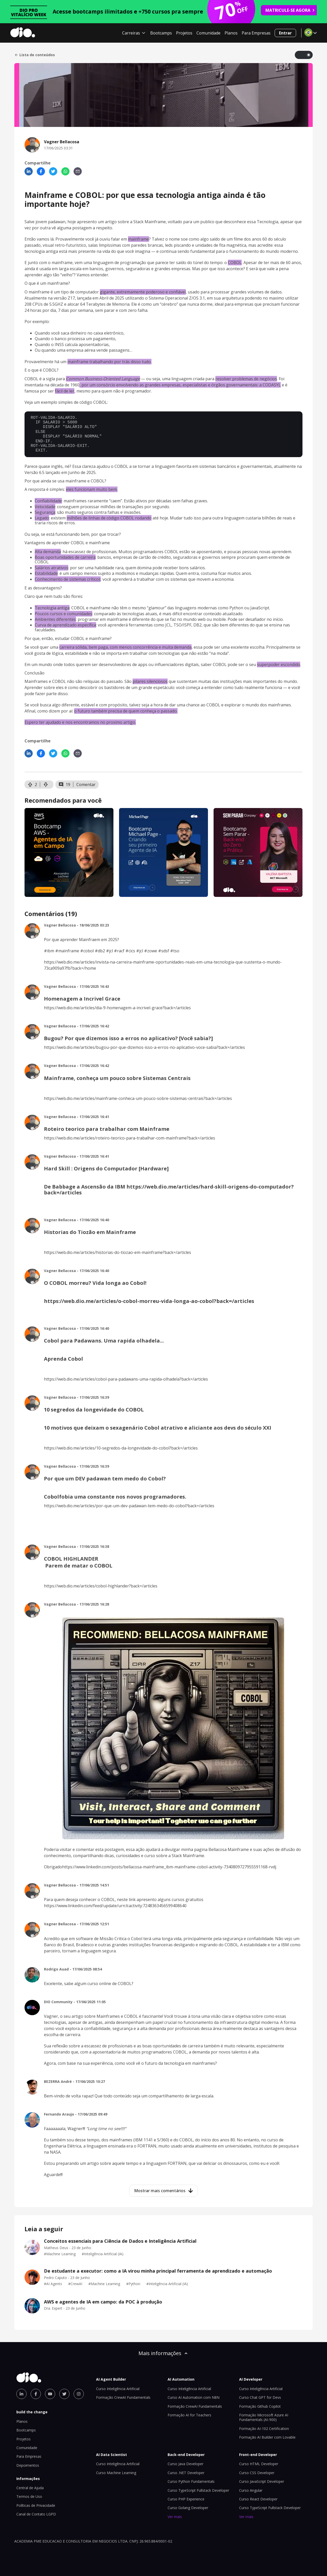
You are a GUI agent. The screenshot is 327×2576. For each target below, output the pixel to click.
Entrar (285, 33)
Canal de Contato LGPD (36, 2514)
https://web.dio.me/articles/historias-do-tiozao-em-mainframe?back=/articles (117, 1252)
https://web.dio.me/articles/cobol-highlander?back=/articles (100, 1586)
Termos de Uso (29, 2496)
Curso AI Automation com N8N (193, 2397)
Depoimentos (27, 2465)
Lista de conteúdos (34, 55)
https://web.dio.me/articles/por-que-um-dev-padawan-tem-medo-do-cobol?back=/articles (129, 1506)
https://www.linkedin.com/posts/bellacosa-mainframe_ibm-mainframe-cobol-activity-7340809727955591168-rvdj (169, 1867)
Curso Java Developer (185, 2463)
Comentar (86, 784)
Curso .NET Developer (186, 2472)
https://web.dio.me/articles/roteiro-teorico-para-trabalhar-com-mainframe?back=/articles (129, 1138)
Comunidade (208, 33)
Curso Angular (250, 2490)
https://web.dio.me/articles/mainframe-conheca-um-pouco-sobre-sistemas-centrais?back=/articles (138, 1098)
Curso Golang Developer (188, 2507)
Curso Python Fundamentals (191, 2481)
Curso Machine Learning (116, 2472)
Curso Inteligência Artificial (117, 2388)
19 (64, 784)
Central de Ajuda (30, 2487)
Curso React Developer (258, 2499)
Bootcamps (161, 33)
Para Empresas (256, 33)
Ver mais (175, 2516)
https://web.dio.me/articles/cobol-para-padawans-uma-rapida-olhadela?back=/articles (126, 1379)
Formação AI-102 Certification (264, 2428)
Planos (231, 33)
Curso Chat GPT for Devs (260, 2397)
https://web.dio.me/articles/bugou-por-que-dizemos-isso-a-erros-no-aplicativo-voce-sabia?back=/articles (144, 1047)
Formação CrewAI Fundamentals (123, 2397)
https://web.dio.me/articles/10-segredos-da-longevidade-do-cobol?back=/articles (121, 1448)
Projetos (184, 33)
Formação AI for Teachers (189, 2415)
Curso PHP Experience (186, 2499)
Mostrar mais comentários (163, 2190)
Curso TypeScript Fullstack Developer (198, 2490)
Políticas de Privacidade (35, 2505)
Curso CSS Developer (256, 2472)
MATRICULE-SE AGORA (290, 10)
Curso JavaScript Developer (261, 2481)
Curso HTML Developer (258, 2463)
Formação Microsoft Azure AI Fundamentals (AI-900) (263, 2417)
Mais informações (163, 2353)
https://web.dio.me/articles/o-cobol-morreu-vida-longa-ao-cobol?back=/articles (149, 1301)
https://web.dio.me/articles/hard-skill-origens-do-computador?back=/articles (169, 1189)
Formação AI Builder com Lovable (267, 2437)
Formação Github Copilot (260, 2406)
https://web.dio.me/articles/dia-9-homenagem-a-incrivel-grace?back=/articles (117, 1008)
